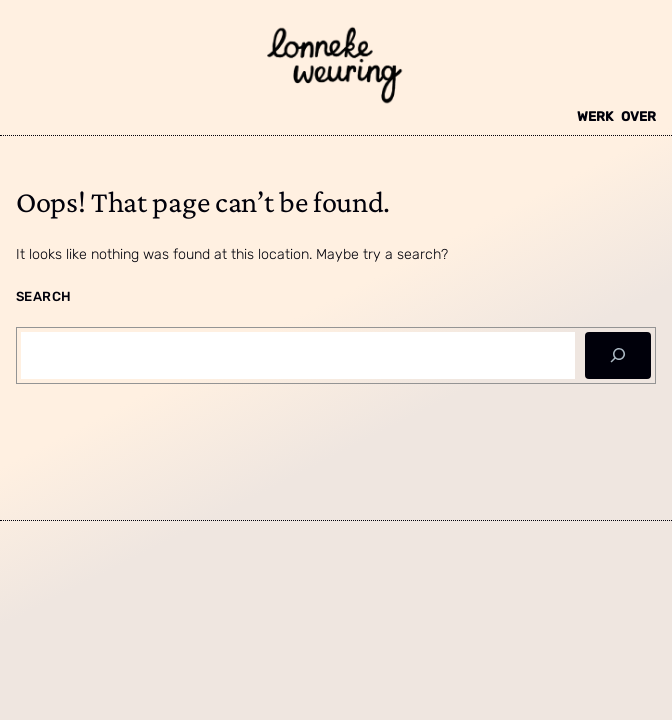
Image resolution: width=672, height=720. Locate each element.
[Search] (618, 355)
